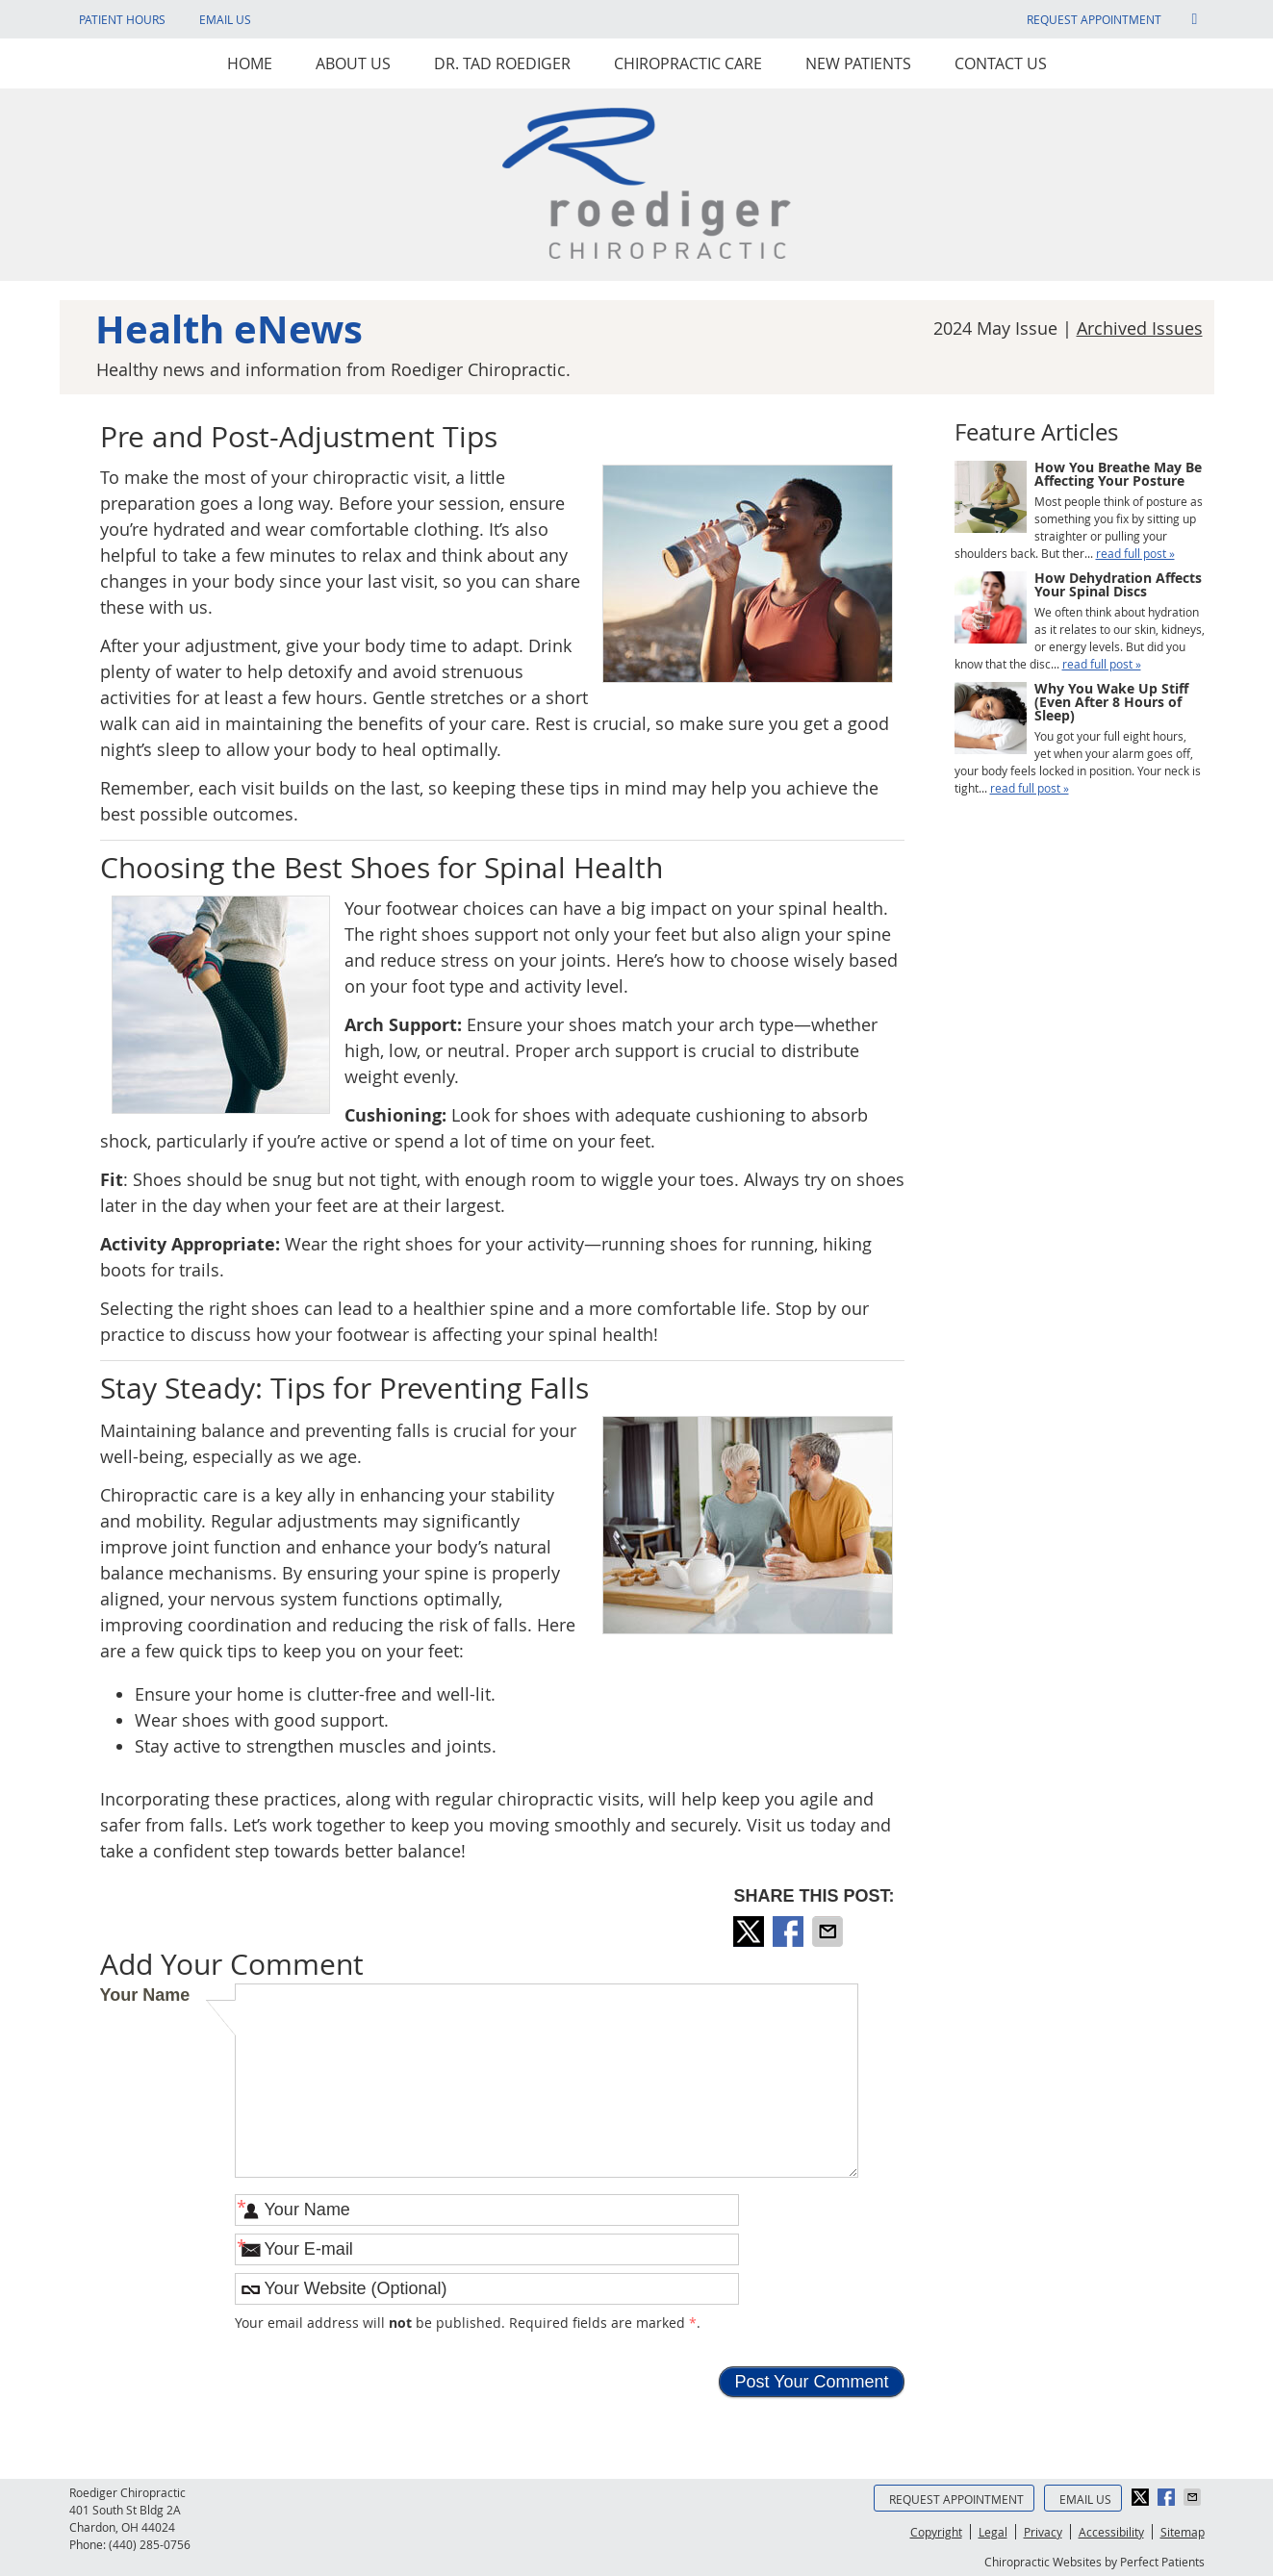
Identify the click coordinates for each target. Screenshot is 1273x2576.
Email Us (225, 19)
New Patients (858, 63)
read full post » (1135, 553)
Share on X (750, 1931)
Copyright (936, 2531)
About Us (353, 63)
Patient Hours (122, 19)
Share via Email (829, 1931)
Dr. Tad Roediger (502, 63)
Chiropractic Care (688, 63)
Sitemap (1182, 2531)
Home (249, 63)
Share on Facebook (790, 1931)
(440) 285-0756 (150, 2544)
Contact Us (1001, 63)
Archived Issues (1140, 328)
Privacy (1043, 2531)
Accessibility (1111, 2531)
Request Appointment (1094, 19)
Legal (993, 2531)
